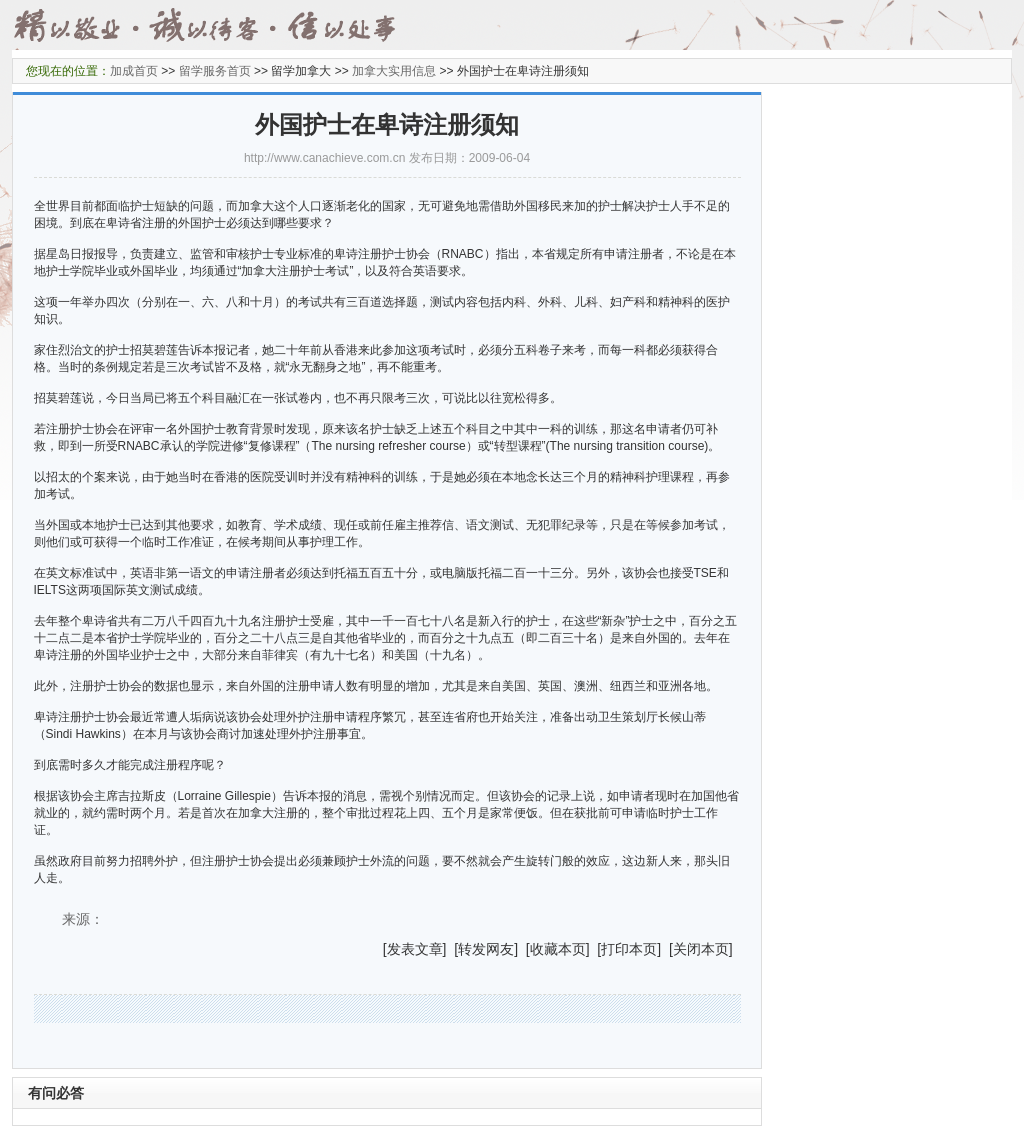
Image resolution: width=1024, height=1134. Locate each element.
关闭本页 (701, 949)
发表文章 (415, 949)
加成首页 (134, 71)
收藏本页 (558, 949)
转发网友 (486, 949)
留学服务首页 (215, 71)
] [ (451, 949)
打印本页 (629, 949)
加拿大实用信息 (394, 71)
